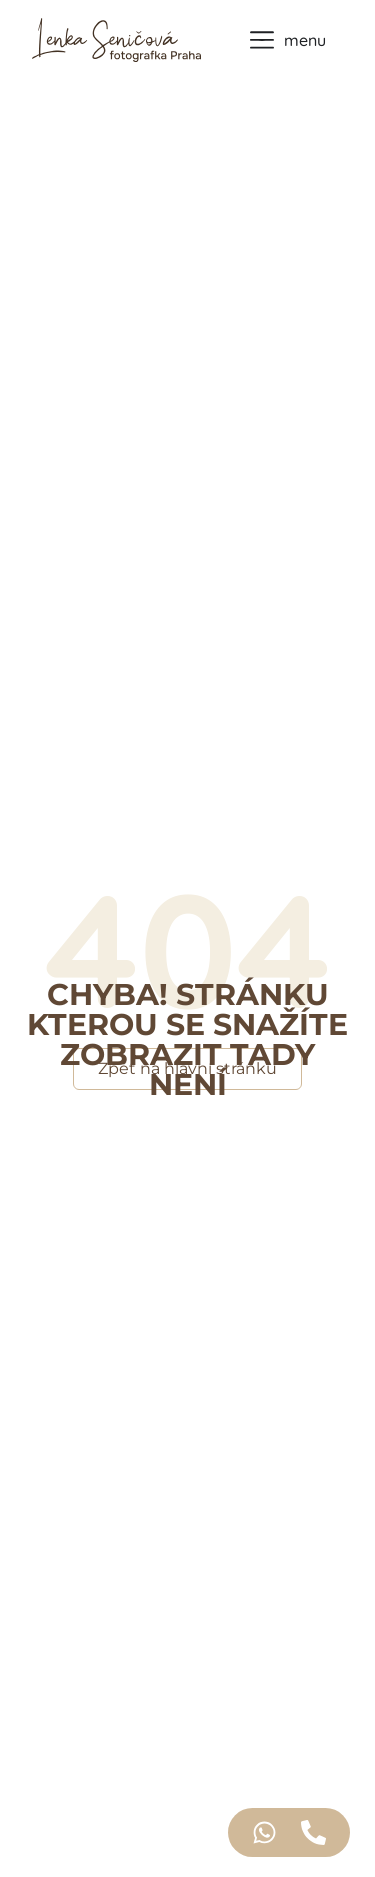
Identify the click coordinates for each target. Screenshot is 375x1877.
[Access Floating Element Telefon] (313, 1832)
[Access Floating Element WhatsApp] (264, 1832)
